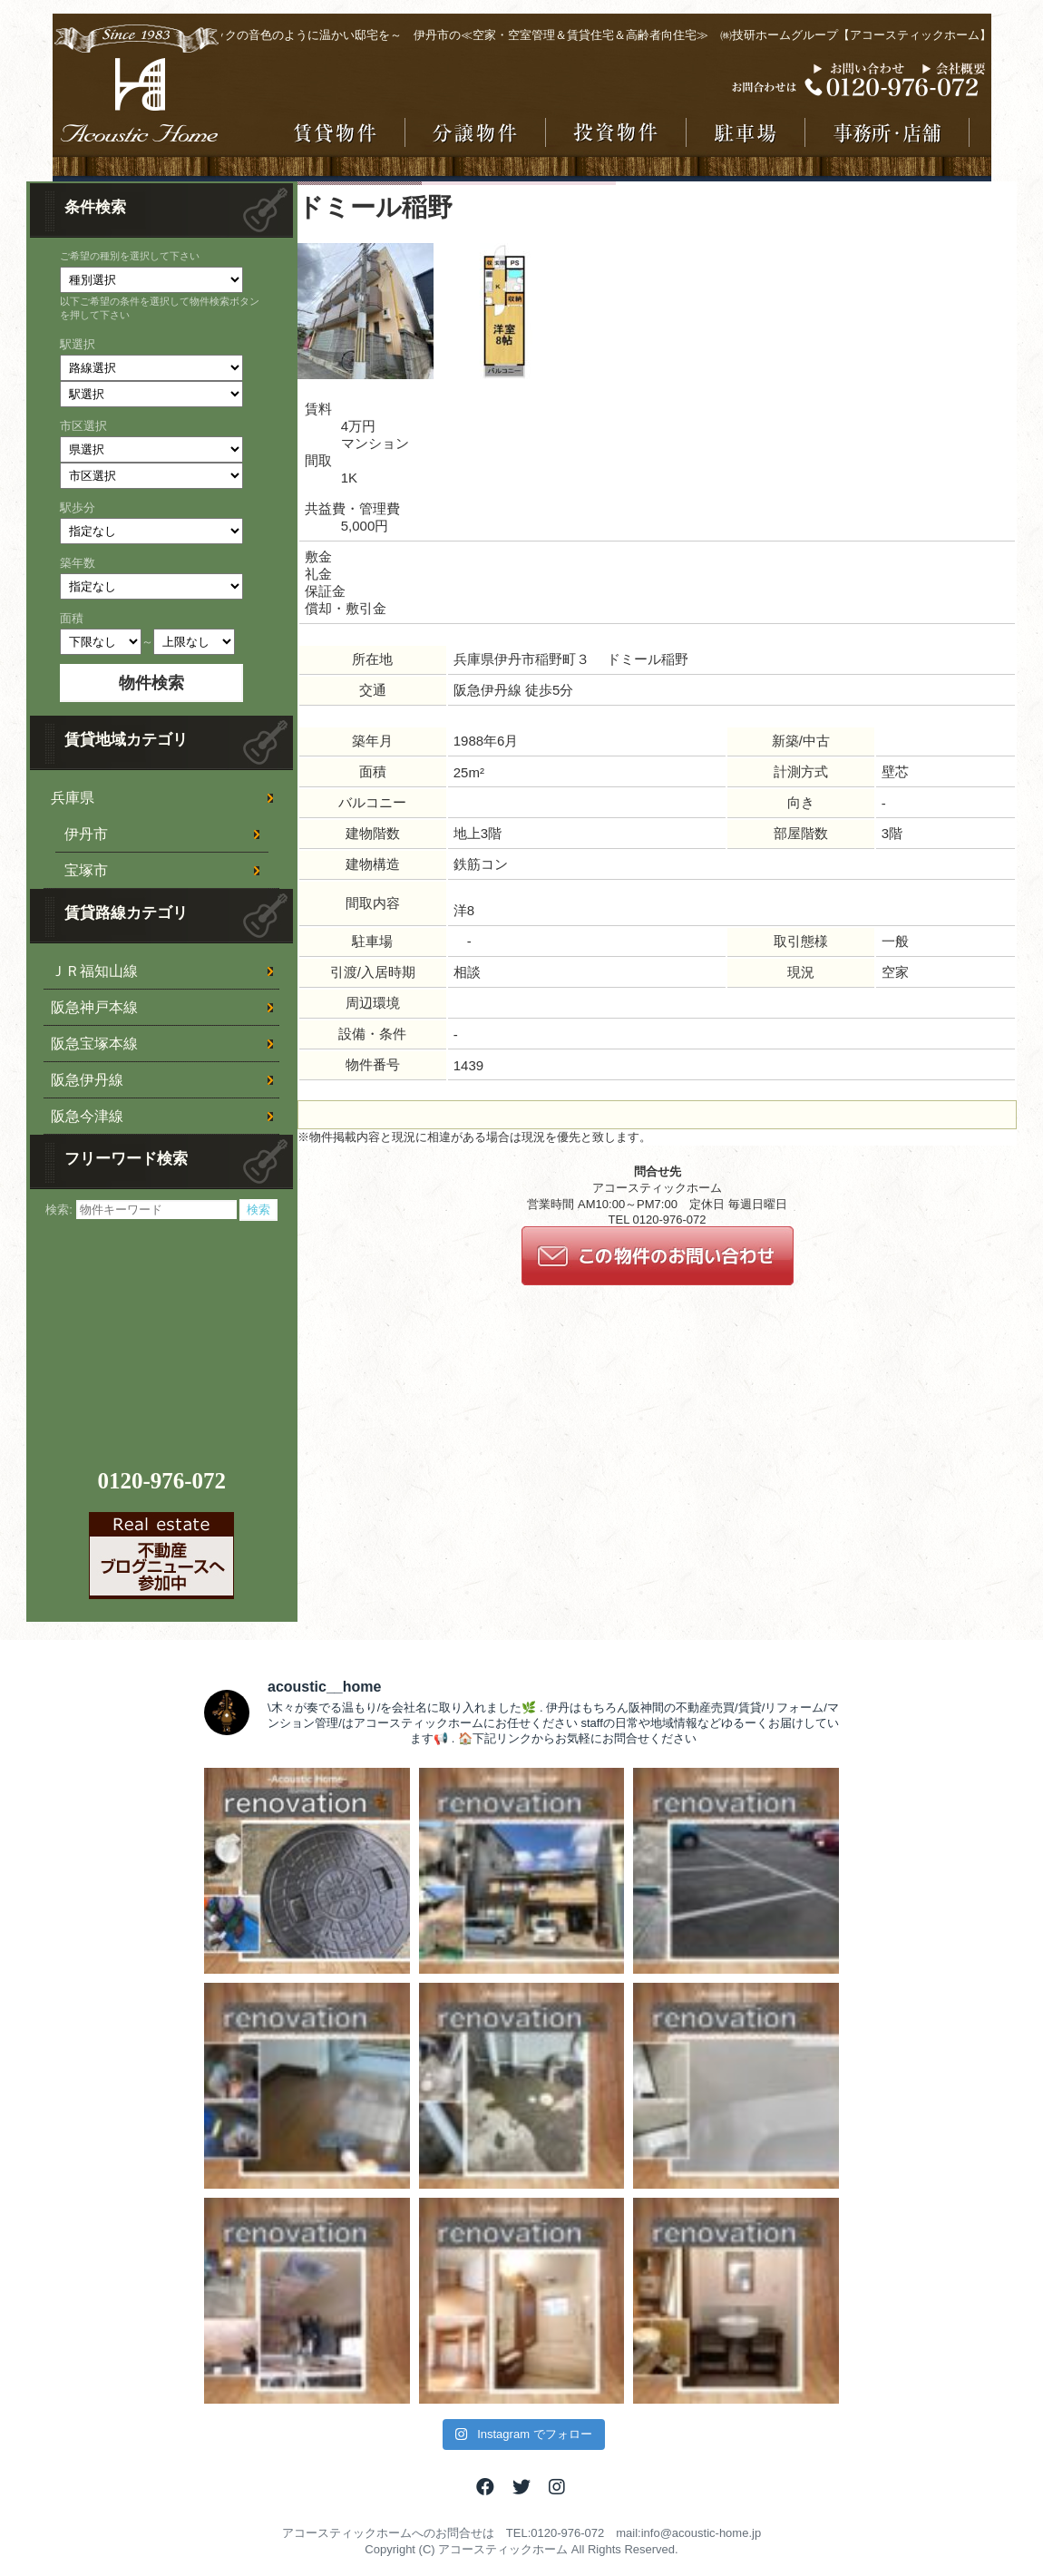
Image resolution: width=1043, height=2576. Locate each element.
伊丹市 (86, 834)
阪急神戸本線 (94, 1007)
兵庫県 (72, 797)
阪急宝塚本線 (94, 1043)
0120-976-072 (161, 1481)
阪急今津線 (87, 1116)
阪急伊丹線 (87, 1080)
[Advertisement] (164, 1334)
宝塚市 (86, 870)
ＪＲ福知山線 (94, 971)
